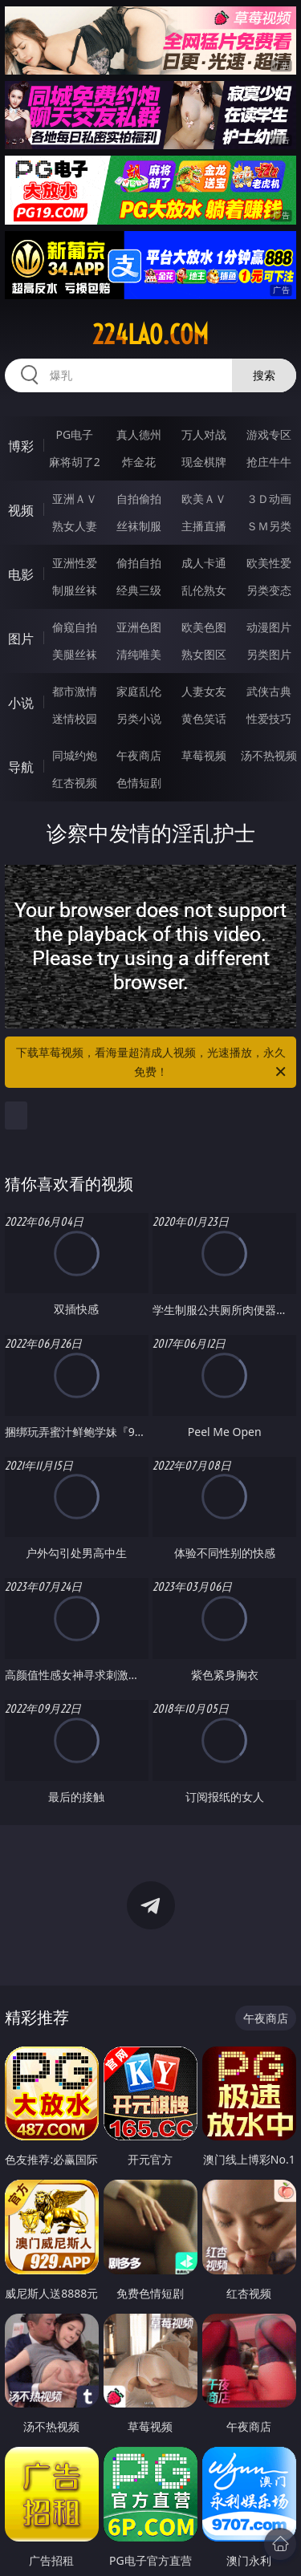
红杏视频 (74, 782)
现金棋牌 (203, 461)
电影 (21, 574)
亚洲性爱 (74, 562)
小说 (21, 703)
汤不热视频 (269, 755)
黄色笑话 (203, 718)
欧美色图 (203, 627)
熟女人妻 (74, 525)
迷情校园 (74, 718)
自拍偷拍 (138, 498)
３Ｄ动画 (268, 498)
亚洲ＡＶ (74, 498)
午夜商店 (138, 755)
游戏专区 (268, 434)
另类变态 (268, 590)
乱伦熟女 (203, 590)
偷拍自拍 (138, 562)
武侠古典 (268, 691)
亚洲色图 (138, 627)
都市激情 (74, 691)
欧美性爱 (268, 562)
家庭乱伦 (138, 691)
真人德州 (138, 434)
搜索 (264, 375)
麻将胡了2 (74, 461)
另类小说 (138, 718)
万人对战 (203, 434)
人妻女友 (203, 691)
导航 (21, 767)
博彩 (21, 446)
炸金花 (139, 461)
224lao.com (150, 334)
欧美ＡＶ (203, 498)
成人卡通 (203, 562)
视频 (21, 510)
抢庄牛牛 (268, 461)
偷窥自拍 (74, 627)
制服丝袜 (74, 590)
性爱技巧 (268, 718)
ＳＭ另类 (268, 525)
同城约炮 (74, 755)
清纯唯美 (138, 654)
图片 (21, 638)
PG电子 (74, 434)
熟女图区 (203, 654)
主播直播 (203, 525)
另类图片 (268, 654)
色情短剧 (138, 782)
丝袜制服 (138, 525)
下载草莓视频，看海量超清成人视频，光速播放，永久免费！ (152, 1063)
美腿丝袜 (74, 654)
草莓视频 (203, 755)
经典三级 (138, 590)
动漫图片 (268, 627)
